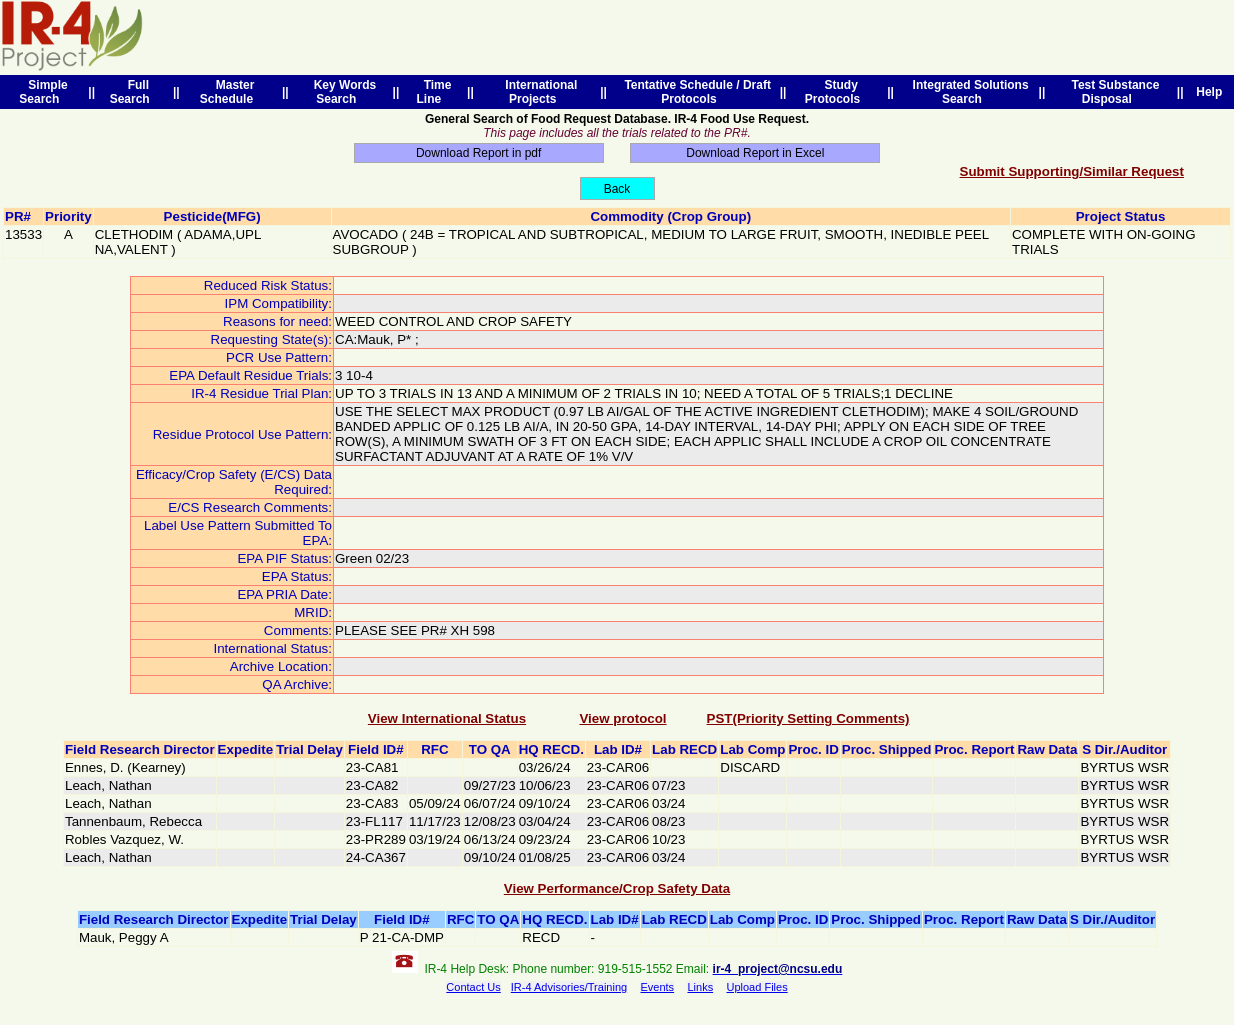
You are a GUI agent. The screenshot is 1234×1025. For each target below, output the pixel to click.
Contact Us (473, 987)
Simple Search (43, 92)
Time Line (434, 92)
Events (657, 987)
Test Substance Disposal (1112, 92)
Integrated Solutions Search (967, 92)
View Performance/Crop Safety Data (617, 888)
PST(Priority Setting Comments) (808, 718)
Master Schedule (230, 92)
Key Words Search (341, 92)
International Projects (538, 92)
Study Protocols (836, 92)
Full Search (133, 92)
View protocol (622, 718)
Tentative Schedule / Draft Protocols (694, 92)
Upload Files (757, 987)
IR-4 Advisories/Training (569, 987)
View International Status (447, 718)
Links (700, 987)
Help (1209, 92)
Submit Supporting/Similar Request (1072, 171)
